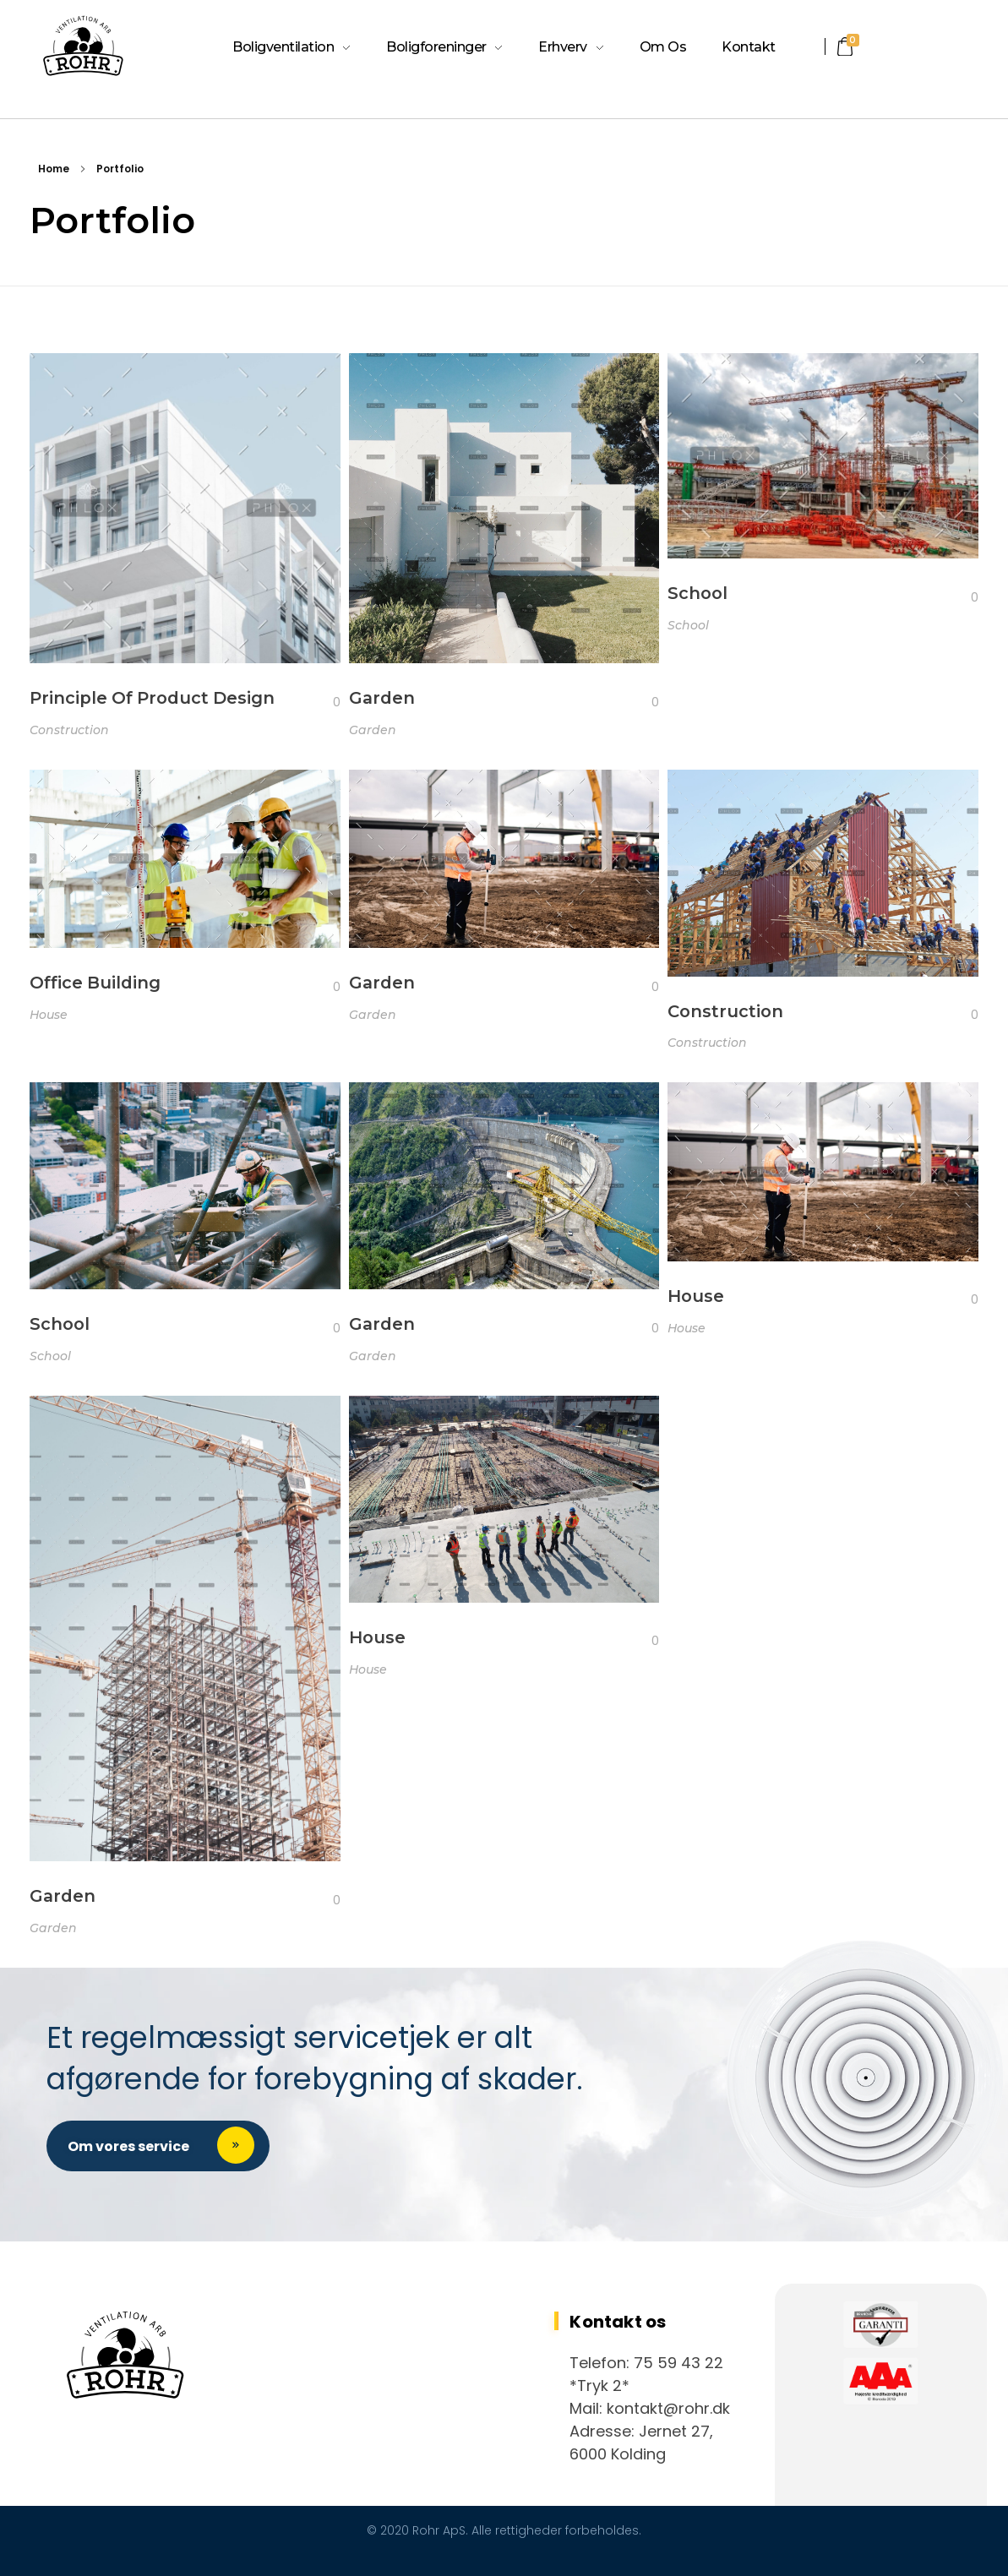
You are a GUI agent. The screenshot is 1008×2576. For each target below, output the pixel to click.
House (49, 1014)
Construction (69, 730)
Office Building (95, 982)
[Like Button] (324, 702)
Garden (382, 698)
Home (53, 168)
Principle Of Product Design (152, 698)
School (697, 593)
